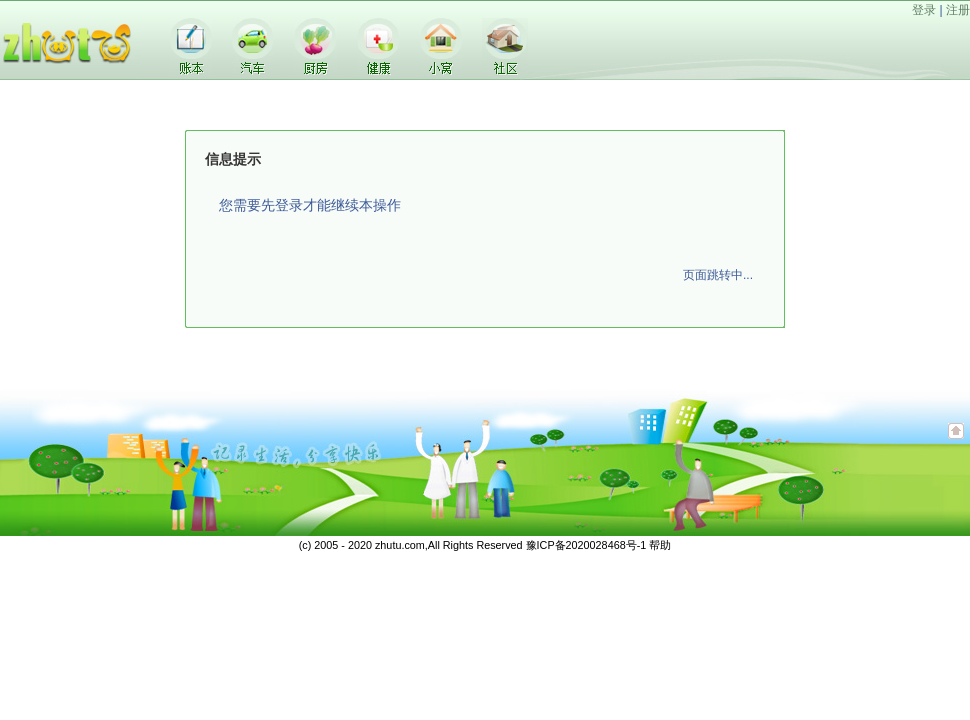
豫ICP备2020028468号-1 (586, 545)
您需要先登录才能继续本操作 (310, 205)
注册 (958, 10)
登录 (924, 10)
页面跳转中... (718, 275)
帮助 (660, 545)
